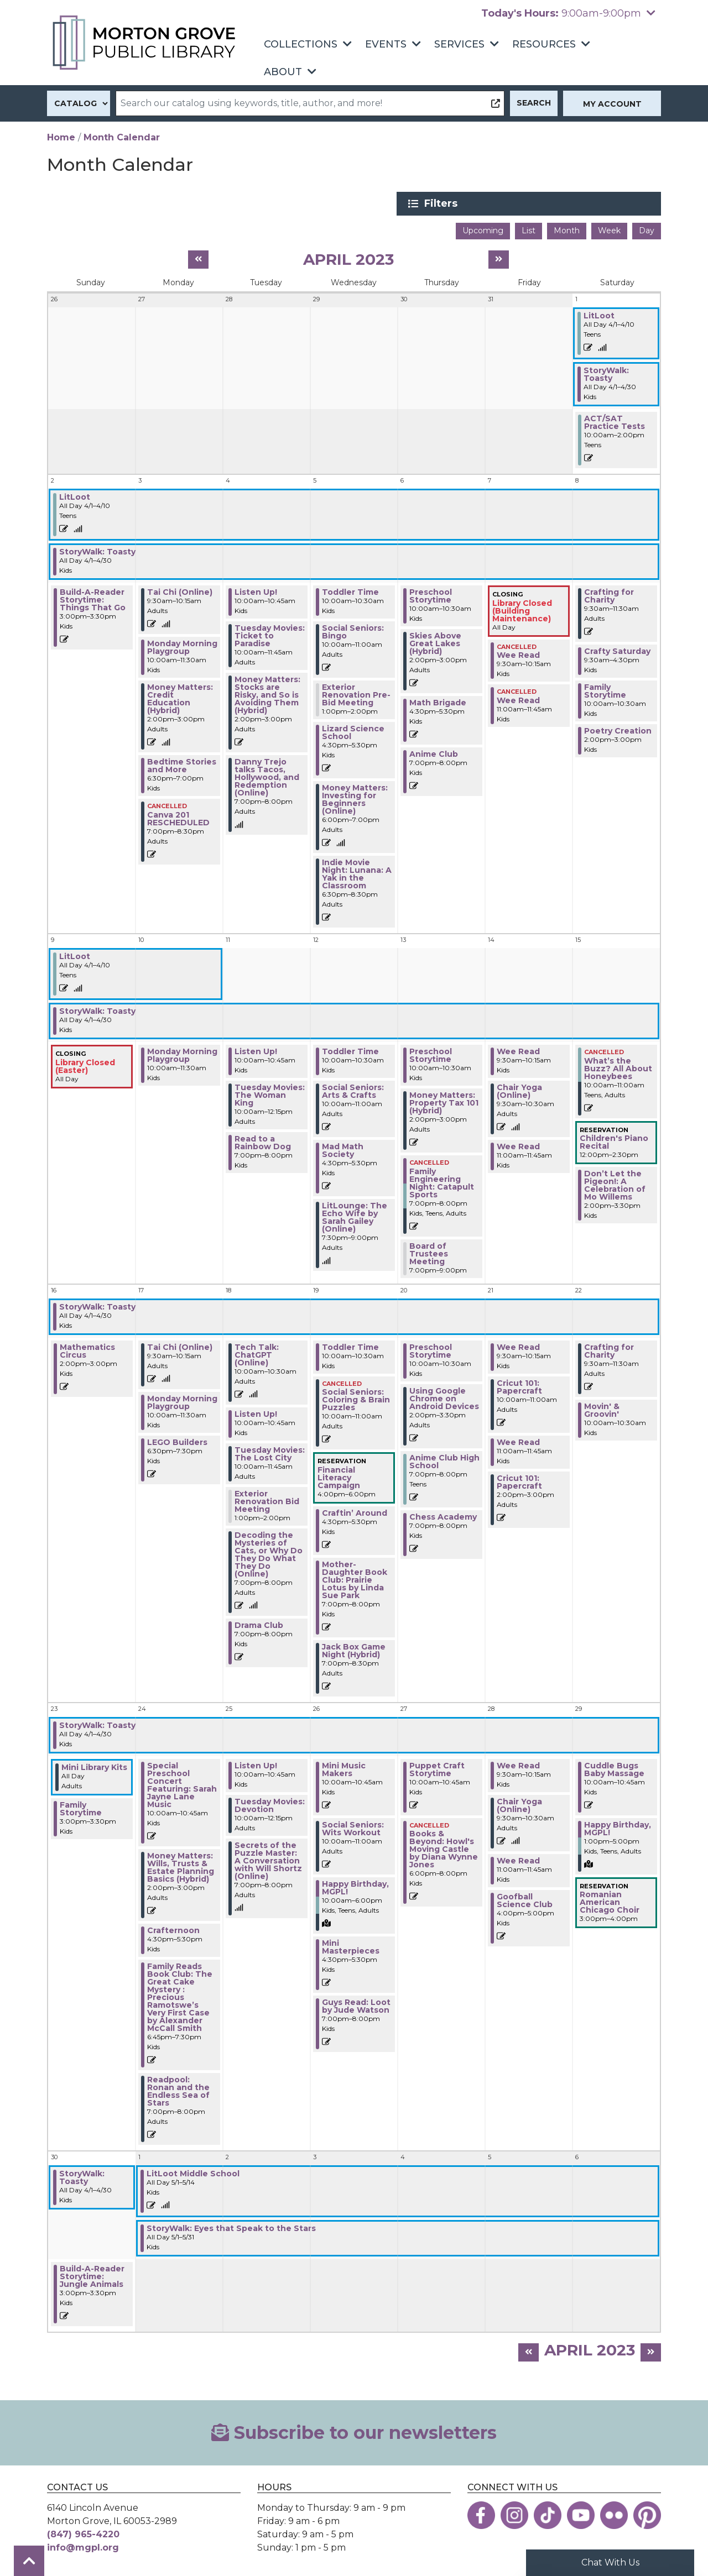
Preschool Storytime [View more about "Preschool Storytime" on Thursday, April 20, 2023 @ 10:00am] (430, 1349)
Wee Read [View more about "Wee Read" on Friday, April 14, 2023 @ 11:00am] (518, 1145)
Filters (553, 203)
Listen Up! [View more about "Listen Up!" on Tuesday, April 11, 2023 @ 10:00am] (256, 1050)
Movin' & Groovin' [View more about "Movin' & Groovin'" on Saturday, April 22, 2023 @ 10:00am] (602, 1408)
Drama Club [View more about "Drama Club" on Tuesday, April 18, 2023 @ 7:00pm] (259, 1624)
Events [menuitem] (386, 44)
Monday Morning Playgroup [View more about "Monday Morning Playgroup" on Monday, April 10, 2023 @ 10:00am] (182, 1054)
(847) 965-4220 (83, 2533)
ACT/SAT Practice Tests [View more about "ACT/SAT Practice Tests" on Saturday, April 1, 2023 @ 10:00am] (614, 421)
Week (609, 229)
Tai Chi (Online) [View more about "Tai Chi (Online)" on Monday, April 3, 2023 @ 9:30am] (179, 591)
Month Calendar (122, 137)
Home (61, 137)
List (528, 229)
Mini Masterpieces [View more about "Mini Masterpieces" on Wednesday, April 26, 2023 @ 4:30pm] (350, 1945)
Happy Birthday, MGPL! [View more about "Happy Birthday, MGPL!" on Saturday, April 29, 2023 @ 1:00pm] (617, 1827)
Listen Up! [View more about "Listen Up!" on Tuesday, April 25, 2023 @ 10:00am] (256, 1764)
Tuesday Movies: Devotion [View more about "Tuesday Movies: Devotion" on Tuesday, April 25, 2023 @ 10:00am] (270, 1804)
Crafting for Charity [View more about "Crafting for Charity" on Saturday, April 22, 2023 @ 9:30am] (609, 1349)
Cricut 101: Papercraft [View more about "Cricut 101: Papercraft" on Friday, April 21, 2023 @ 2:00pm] (519, 1480)
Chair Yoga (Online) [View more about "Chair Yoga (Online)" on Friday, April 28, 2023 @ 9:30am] (519, 1804)
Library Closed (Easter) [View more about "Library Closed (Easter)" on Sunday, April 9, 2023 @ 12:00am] (85, 1065)
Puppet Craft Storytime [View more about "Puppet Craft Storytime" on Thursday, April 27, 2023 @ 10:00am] (437, 1768)
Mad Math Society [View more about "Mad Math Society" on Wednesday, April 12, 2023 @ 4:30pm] (342, 1149)
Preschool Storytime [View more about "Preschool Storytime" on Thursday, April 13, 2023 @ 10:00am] (430, 1054)
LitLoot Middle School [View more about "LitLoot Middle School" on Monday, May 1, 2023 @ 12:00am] (193, 2172)
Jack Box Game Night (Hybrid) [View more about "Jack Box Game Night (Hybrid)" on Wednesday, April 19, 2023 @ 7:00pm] (354, 1649)
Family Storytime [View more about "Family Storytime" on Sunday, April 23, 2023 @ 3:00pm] (81, 1807)
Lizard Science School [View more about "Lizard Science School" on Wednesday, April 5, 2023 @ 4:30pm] (353, 731)
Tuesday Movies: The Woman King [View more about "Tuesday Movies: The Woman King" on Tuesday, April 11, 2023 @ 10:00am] (270, 1094)
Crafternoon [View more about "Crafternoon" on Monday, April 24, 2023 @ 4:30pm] (173, 1929)
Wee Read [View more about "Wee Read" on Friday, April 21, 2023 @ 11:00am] (518, 1441)
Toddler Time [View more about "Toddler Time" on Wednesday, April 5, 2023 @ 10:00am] (350, 591)
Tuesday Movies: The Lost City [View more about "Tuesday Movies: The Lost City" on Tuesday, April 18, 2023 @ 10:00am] (270, 1452)
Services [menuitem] (459, 44)
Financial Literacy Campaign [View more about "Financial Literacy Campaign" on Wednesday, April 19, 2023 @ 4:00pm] (338, 1476)
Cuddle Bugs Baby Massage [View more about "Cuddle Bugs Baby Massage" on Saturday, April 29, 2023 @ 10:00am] (614, 1768)
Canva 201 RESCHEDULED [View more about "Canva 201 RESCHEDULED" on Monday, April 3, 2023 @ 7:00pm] (178, 817)
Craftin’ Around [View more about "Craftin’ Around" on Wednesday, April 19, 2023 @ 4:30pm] (354, 1511)
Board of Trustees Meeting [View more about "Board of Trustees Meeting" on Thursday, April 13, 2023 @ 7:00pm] (428, 1252)
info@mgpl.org (83, 2546)
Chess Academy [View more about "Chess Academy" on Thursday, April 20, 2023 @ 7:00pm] (443, 1515)
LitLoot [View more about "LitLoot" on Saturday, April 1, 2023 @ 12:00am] (599, 315)
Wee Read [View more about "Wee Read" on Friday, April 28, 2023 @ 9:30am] (518, 1764)
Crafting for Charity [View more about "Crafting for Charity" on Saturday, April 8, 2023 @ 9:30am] (609, 595)
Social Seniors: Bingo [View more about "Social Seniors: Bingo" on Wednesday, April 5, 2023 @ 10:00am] (353, 631)
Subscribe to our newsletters (354, 2431)
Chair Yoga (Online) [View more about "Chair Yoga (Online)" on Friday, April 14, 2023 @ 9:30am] (519, 1090)
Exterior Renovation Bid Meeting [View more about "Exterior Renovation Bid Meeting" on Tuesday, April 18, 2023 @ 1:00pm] (267, 1499)
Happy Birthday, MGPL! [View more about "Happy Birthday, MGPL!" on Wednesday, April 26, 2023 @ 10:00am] (355, 1886)
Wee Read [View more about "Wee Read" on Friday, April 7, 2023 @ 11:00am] (518, 699)
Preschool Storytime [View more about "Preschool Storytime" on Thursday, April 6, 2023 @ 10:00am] (430, 595)
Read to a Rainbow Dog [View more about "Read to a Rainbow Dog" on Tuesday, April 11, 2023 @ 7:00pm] (263, 1141)
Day (646, 229)
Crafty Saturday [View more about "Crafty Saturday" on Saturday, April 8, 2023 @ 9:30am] (617, 650)
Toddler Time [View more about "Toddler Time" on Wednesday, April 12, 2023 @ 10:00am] (350, 1050)
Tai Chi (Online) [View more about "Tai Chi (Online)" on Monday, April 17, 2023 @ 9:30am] (179, 1345)
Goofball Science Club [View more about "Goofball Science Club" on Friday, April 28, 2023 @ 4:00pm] (525, 1899)
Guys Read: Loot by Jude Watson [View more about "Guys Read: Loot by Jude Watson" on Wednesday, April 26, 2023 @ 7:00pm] (356, 2004)
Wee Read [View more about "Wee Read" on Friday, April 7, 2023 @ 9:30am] (518, 654)
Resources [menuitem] (544, 44)
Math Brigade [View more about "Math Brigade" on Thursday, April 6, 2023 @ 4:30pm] (437, 701)
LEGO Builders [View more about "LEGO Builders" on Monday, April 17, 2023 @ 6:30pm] (177, 1441)
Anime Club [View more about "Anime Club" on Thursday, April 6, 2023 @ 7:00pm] (433, 753)
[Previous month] (198, 258)
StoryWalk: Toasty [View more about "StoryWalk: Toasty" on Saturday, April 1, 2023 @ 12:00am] (606, 373)
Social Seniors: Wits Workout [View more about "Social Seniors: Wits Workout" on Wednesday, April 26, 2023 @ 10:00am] (353, 1827)
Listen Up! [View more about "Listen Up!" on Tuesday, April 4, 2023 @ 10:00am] (256, 591)
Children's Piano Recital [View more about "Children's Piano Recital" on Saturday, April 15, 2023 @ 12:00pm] (614, 1141)
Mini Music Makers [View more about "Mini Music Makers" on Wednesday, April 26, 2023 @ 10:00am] (344, 1768)
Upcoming (482, 229)
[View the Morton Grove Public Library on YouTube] (581, 2514)
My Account (612, 104)
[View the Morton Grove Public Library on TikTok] (547, 2514)
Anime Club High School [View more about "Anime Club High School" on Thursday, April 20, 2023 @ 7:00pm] (444, 1460)
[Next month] (498, 258)
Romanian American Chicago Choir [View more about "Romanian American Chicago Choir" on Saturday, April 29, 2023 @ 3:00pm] (609, 1901)
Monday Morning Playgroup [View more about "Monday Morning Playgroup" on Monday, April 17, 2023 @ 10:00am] (182, 1401)
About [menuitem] (283, 72)
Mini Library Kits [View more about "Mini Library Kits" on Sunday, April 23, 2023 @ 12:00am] (94, 1766)
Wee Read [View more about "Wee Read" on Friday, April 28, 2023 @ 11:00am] (518, 1859)
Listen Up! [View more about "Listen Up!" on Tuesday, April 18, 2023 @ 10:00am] (256, 1412)
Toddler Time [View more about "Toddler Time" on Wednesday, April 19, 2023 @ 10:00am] (350, 1345)
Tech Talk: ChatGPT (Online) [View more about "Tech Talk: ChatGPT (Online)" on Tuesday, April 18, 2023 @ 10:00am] (257, 1353)
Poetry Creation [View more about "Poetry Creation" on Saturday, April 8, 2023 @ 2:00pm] (618, 730)
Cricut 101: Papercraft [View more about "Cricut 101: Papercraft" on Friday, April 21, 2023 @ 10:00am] (519, 1385)
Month (567, 229)
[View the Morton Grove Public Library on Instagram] (514, 2514)
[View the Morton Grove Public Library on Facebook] (481, 2514)
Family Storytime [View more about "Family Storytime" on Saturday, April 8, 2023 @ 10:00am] (605, 690)
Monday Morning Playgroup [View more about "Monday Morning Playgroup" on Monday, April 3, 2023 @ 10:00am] (182, 646)
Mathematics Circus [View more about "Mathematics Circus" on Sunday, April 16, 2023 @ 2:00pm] (87, 1349)
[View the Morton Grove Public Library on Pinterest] (647, 2514)
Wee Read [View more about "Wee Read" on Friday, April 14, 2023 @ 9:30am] (518, 1050)
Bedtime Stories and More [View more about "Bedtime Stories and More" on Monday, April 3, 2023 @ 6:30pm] (181, 764)
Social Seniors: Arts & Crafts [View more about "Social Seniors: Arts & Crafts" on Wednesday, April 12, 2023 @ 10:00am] (353, 1090)
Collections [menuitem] (300, 44)
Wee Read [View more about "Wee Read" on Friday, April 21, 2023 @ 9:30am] (518, 1345)
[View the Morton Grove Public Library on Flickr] (614, 2514)
